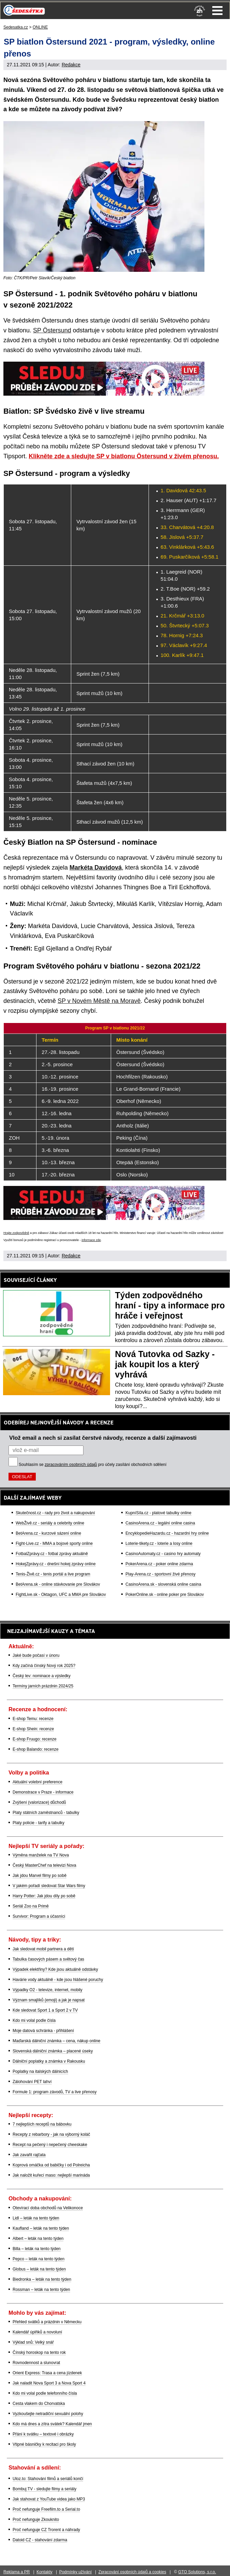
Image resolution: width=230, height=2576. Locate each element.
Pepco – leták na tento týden (38, 2259)
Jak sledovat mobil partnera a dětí (43, 1949)
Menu (217, 10)
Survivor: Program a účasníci (39, 1916)
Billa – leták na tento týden (37, 2248)
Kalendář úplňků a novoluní (37, 2332)
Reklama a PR (16, 2572)
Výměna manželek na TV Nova (41, 1855)
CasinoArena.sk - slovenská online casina (163, 1584)
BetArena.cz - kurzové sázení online (48, 1533)
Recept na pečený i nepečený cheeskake (50, 2144)
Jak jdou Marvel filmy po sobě (39, 1875)
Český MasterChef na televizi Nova (44, 1865)
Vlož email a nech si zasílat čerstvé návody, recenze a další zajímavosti (103, 1438)
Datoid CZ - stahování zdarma (40, 2540)
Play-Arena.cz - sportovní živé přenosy (160, 1574)
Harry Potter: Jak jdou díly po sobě (44, 1896)
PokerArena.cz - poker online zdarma (159, 1564)
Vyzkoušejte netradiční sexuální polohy (48, 2413)
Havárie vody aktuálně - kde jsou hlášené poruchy (58, 1979)
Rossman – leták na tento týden (41, 2289)
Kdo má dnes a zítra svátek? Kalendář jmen (52, 2424)
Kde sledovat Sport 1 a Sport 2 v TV (45, 2010)
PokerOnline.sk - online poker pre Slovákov (164, 1594)
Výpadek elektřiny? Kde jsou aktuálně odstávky (55, 1969)
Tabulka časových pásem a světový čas (48, 1959)
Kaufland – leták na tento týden (41, 2228)
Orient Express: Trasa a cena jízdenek (47, 2373)
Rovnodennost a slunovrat (36, 2362)
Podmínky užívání (75, 2572)
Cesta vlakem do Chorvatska (39, 2403)
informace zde (91, 1240)
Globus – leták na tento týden (39, 2269)
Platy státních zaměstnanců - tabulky (46, 1812)
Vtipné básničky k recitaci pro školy (44, 2444)
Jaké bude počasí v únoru (36, 1655)
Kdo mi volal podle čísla (34, 2020)
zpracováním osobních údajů (71, 1464)
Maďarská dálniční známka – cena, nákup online (57, 2040)
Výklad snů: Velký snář (33, 2342)
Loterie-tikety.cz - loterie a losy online (159, 1543)
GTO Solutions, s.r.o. (197, 2572)
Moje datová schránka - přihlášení (43, 2030)
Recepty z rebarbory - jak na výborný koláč (51, 2134)
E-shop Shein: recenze (33, 1729)
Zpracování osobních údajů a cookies (132, 2572)
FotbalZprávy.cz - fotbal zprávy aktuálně (52, 1553)
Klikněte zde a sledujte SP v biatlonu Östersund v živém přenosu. (124, 456)
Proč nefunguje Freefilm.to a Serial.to (46, 2509)
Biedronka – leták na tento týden (42, 2279)
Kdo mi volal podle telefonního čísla (45, 2393)
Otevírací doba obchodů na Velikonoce (48, 2208)
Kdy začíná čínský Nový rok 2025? (44, 1665)
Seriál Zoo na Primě (31, 1906)
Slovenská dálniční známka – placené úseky (53, 2051)
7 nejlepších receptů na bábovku (42, 2124)
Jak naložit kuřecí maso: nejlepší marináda (51, 2175)
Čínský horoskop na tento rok (39, 2352)
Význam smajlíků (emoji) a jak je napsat (49, 2000)
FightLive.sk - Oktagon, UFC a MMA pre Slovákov (61, 1594)
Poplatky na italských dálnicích (40, 2071)
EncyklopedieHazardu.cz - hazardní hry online (167, 1533)
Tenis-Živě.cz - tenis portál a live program (53, 1574)
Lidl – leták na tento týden (36, 2218)
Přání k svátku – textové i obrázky (43, 2434)
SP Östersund (52, 330)
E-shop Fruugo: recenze (35, 1739)
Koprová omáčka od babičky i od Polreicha (51, 2165)
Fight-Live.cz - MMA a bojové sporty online (54, 1543)
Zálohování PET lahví (32, 2081)
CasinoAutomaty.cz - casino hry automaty (163, 1553)
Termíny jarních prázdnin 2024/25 (43, 1686)
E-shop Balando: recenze (36, 1749)
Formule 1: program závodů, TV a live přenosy (55, 2092)
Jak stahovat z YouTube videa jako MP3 (49, 2499)
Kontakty (44, 2572)
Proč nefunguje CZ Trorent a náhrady (46, 2529)
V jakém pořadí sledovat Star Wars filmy (49, 1885)
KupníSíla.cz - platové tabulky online (158, 1512)
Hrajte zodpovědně (16, 1233)
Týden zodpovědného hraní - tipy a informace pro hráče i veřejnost (170, 1305)
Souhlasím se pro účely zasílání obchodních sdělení (93, 1464)
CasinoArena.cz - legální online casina (160, 1523)
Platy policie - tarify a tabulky (38, 1822)
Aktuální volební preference (37, 1782)
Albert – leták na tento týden (38, 2238)
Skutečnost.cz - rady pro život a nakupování (55, 1512)
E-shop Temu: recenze (33, 1718)
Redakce (71, 64)
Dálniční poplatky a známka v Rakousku (49, 2061)
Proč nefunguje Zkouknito (36, 2519)
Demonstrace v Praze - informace (43, 1792)
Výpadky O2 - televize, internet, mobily (47, 1989)
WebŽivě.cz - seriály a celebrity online (50, 1523)
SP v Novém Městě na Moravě (99, 1000)
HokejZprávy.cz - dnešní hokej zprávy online (56, 1564)
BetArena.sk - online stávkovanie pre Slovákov (58, 1584)
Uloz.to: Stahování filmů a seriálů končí (48, 2478)
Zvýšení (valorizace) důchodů (39, 1802)
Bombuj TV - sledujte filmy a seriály (44, 2489)
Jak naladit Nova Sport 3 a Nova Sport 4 (49, 2383)
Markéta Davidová (96, 867)
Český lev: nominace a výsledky (42, 1675)
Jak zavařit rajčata (29, 2154)
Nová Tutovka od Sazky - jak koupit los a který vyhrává (165, 1364)
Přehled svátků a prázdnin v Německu (47, 2321)
